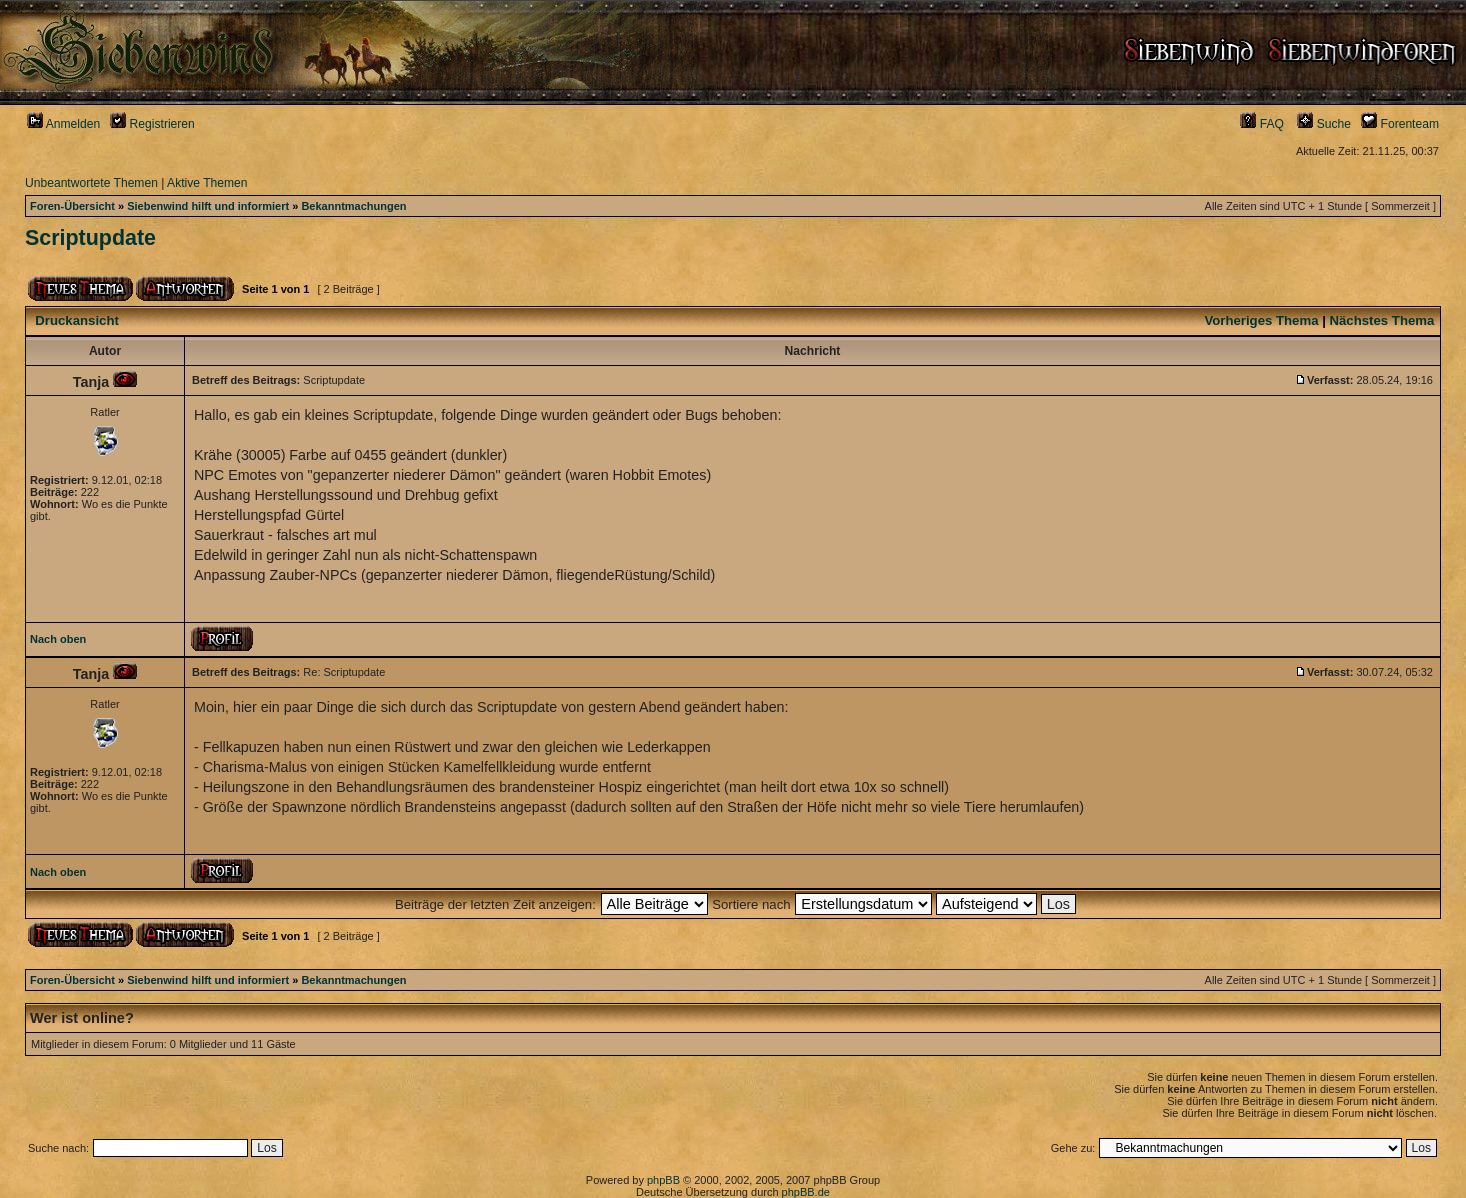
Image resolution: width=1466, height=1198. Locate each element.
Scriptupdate (90, 238)
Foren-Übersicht (72, 206)
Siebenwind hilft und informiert (208, 206)
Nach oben (58, 639)
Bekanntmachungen (353, 206)
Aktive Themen (207, 183)
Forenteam (1400, 124)
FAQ (1262, 124)
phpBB (663, 1180)
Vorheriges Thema (1261, 320)
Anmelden (63, 124)
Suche (1324, 124)
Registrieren (152, 124)
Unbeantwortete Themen (91, 183)
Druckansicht (77, 320)
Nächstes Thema (1382, 320)
